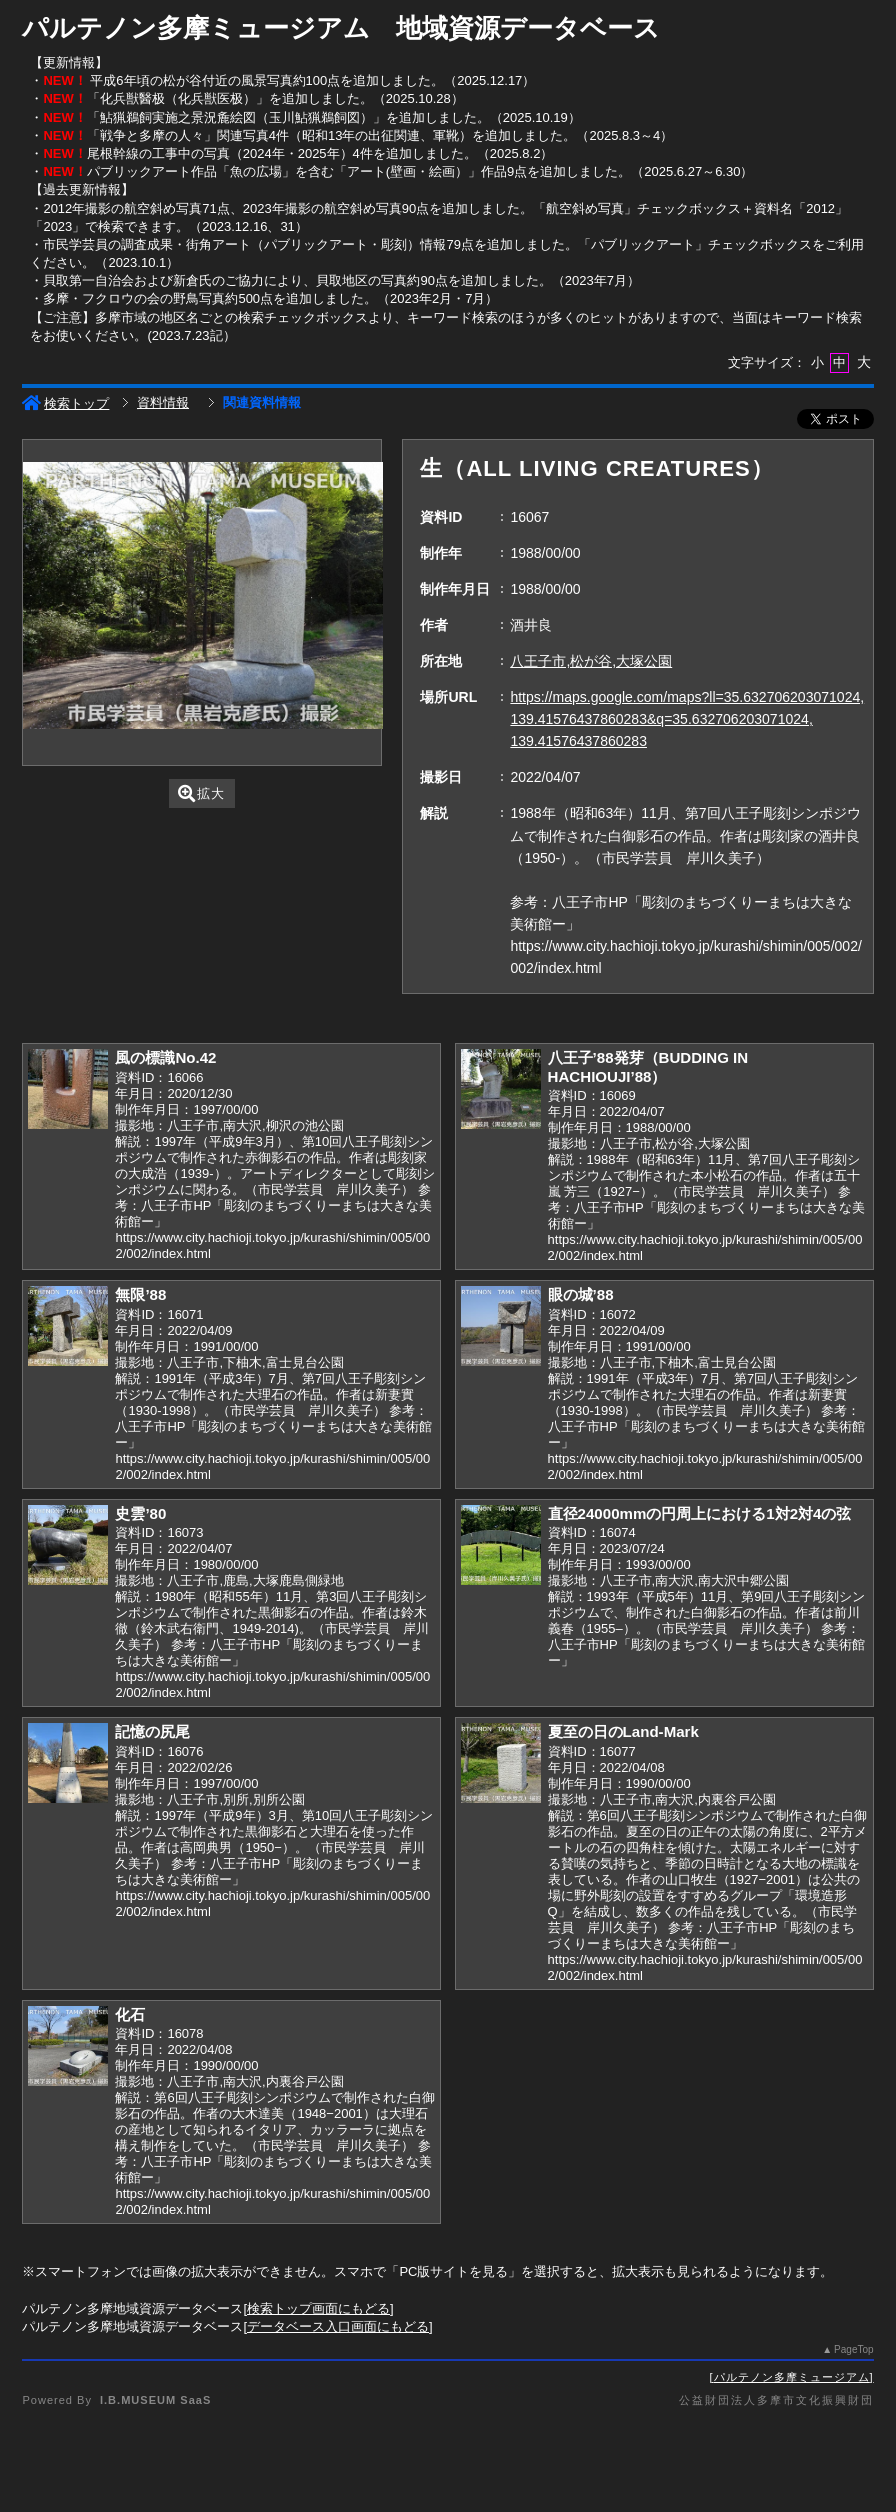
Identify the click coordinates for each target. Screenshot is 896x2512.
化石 (130, 2014)
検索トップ (65, 403)
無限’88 (140, 1294)
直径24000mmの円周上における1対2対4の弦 (700, 1513)
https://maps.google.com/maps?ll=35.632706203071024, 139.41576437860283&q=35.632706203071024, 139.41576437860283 (687, 719)
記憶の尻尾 (152, 1731)
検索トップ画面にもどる (318, 2308)
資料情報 (163, 402)
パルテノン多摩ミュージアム (792, 2377)
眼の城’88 (581, 1294)
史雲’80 (140, 1513)
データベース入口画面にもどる (338, 2326)
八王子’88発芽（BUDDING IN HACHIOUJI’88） (648, 1067)
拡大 (201, 793)
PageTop (853, 2349)
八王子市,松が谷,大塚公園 (591, 661)
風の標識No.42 (165, 1057)
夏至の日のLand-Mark (623, 1731)
